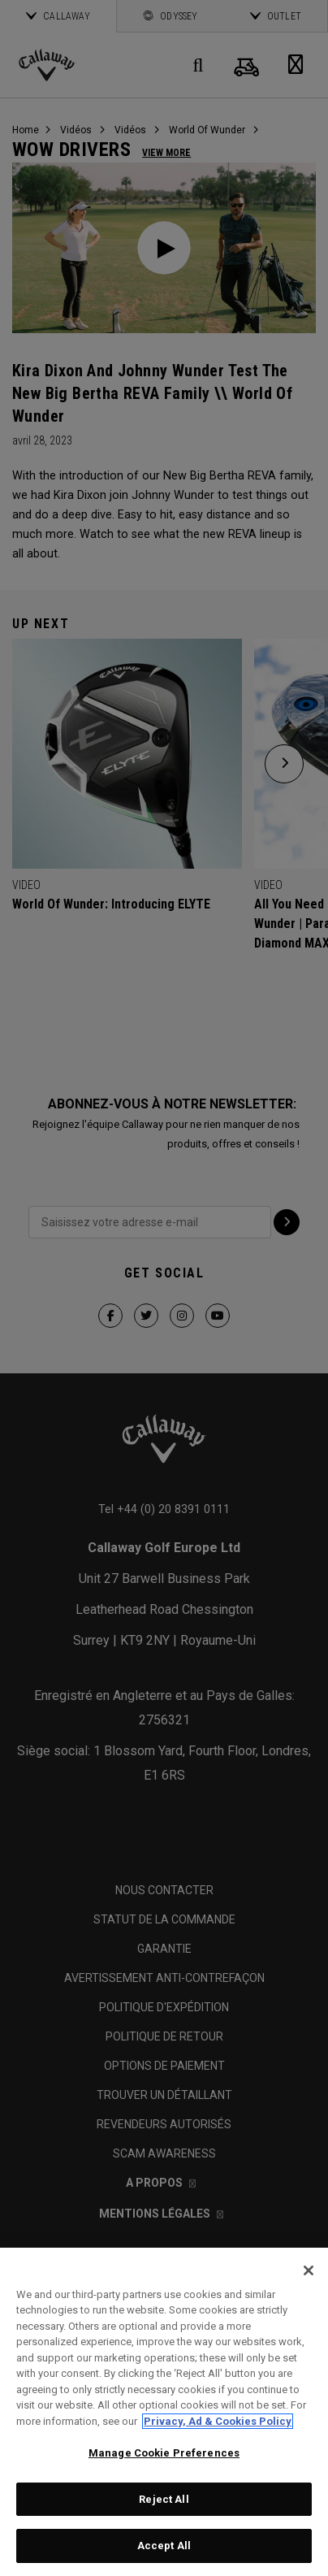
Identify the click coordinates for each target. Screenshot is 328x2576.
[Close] (308, 2270)
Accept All (164, 2545)
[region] (164, 2412)
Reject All (163, 2499)
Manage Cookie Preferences (164, 2453)
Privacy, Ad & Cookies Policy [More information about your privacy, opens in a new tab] (217, 2421)
